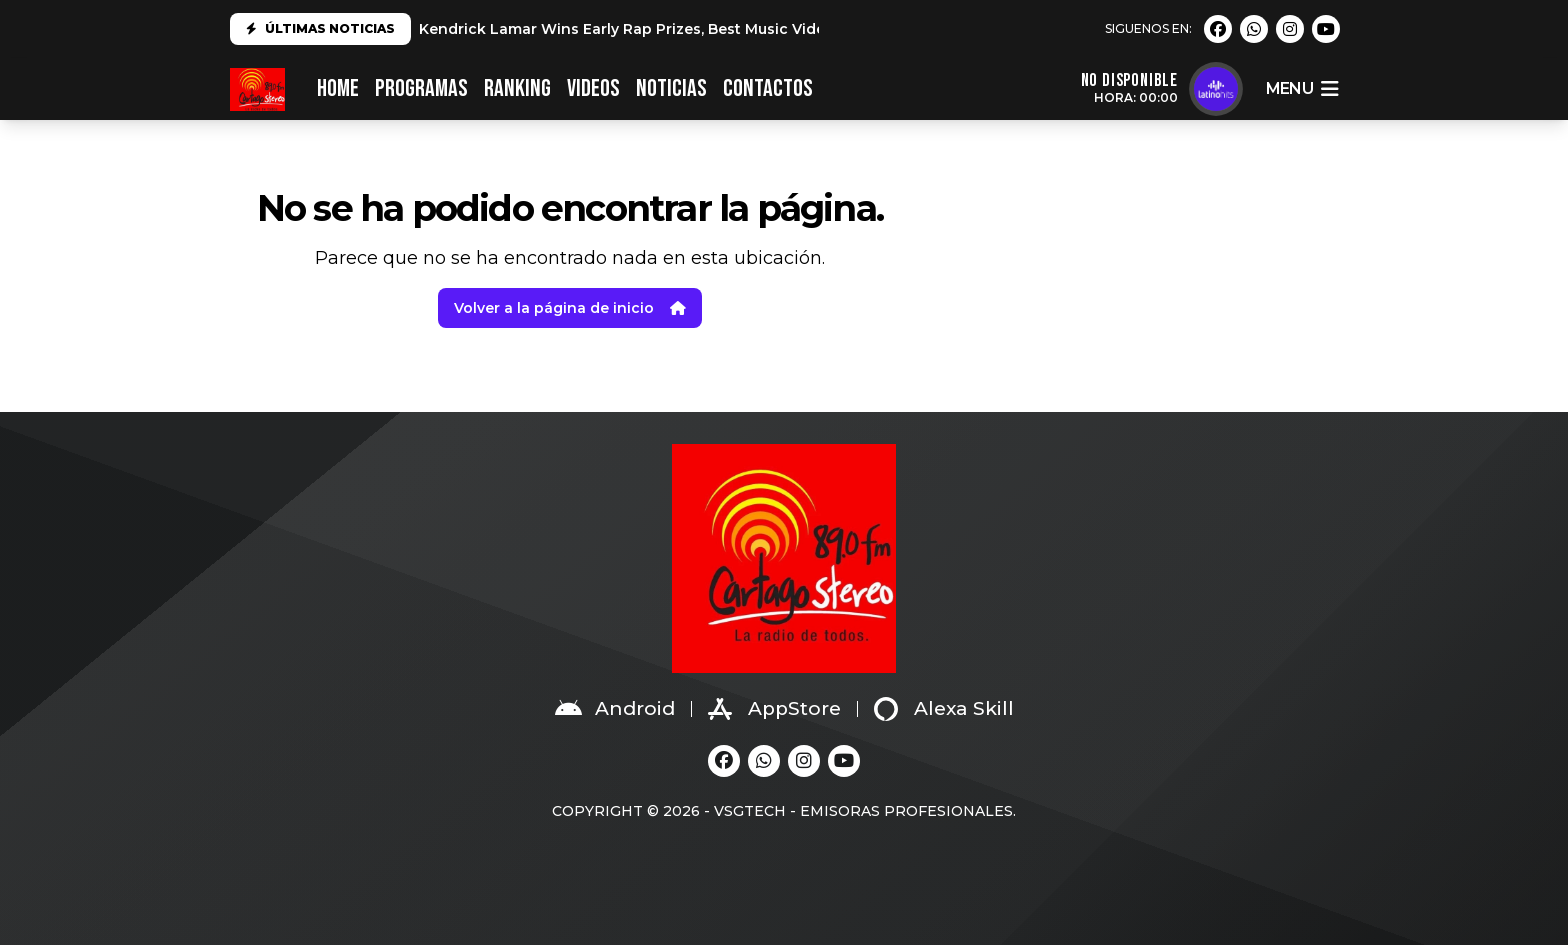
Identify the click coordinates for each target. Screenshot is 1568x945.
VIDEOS (593, 88)
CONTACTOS (768, 88)
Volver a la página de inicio (570, 308)
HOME (338, 88)
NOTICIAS (671, 88)
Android (615, 709)
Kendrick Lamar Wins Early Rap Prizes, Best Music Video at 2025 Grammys (693, 29)
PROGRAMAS (421, 88)
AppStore (774, 709)
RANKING (517, 88)
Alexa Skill (944, 709)
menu (1302, 89)
